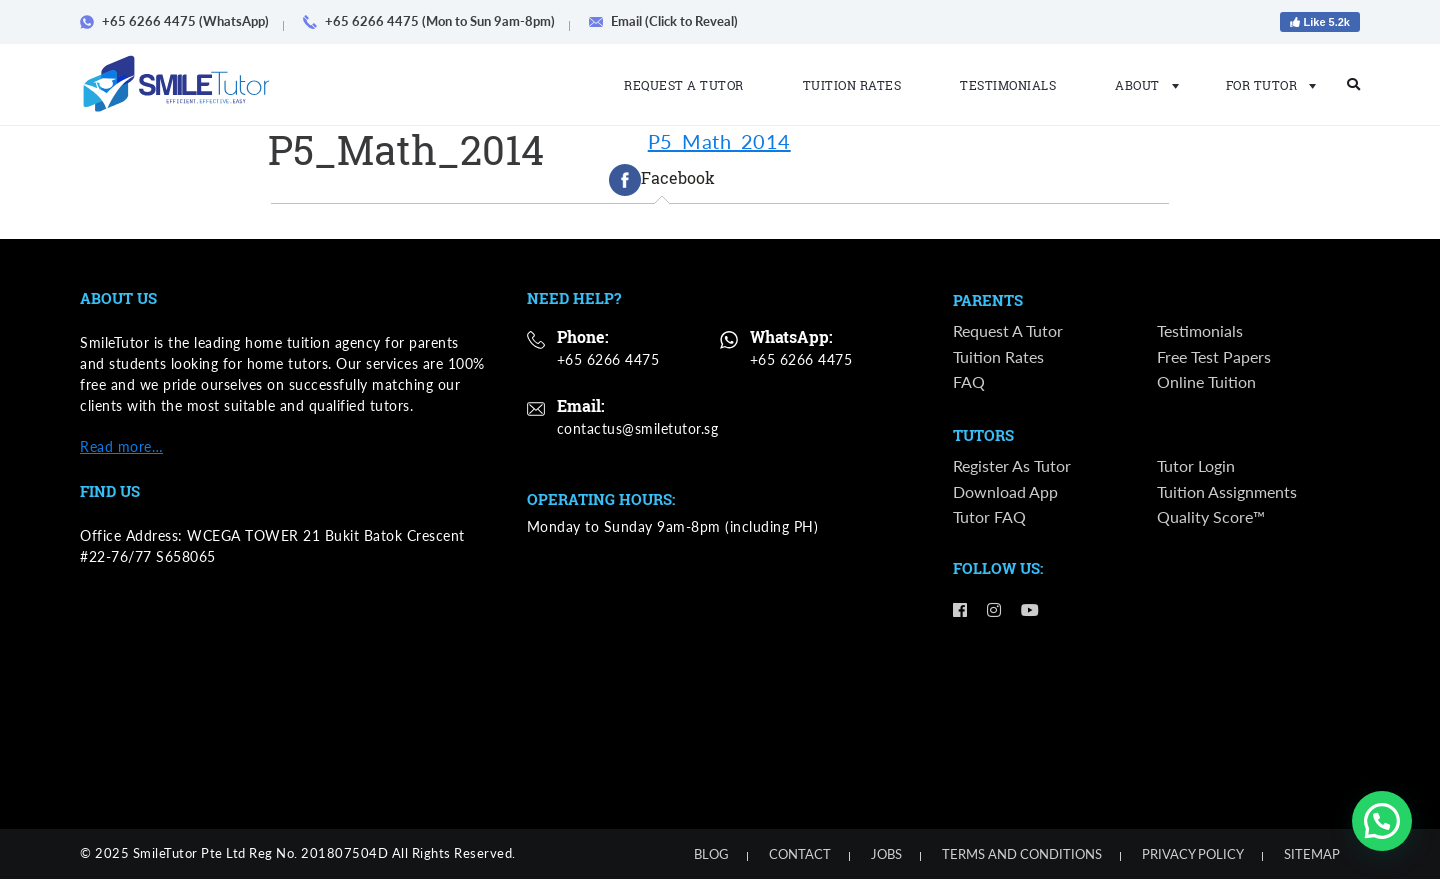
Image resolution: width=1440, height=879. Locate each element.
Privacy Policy (1193, 854)
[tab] (662, 180)
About (1141, 85)
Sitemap (1312, 854)
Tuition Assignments (1227, 492)
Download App (1005, 492)
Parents (988, 301)
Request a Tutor (684, 85)
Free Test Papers (1214, 356)
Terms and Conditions (1022, 854)
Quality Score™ (1211, 517)
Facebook (662, 180)
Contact (800, 854)
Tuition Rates (852, 85)
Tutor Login (1196, 466)
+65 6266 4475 (608, 359)
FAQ (969, 381)
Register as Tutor (1012, 466)
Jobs (886, 854)
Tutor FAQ (989, 517)
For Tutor (1265, 85)
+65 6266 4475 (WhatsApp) (181, 21)
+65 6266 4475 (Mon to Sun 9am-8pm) (436, 21)
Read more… (121, 446)
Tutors (983, 437)
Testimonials (1008, 85)
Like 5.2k (1320, 22)
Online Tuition (1206, 381)
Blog (711, 854)
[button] (1382, 821)
